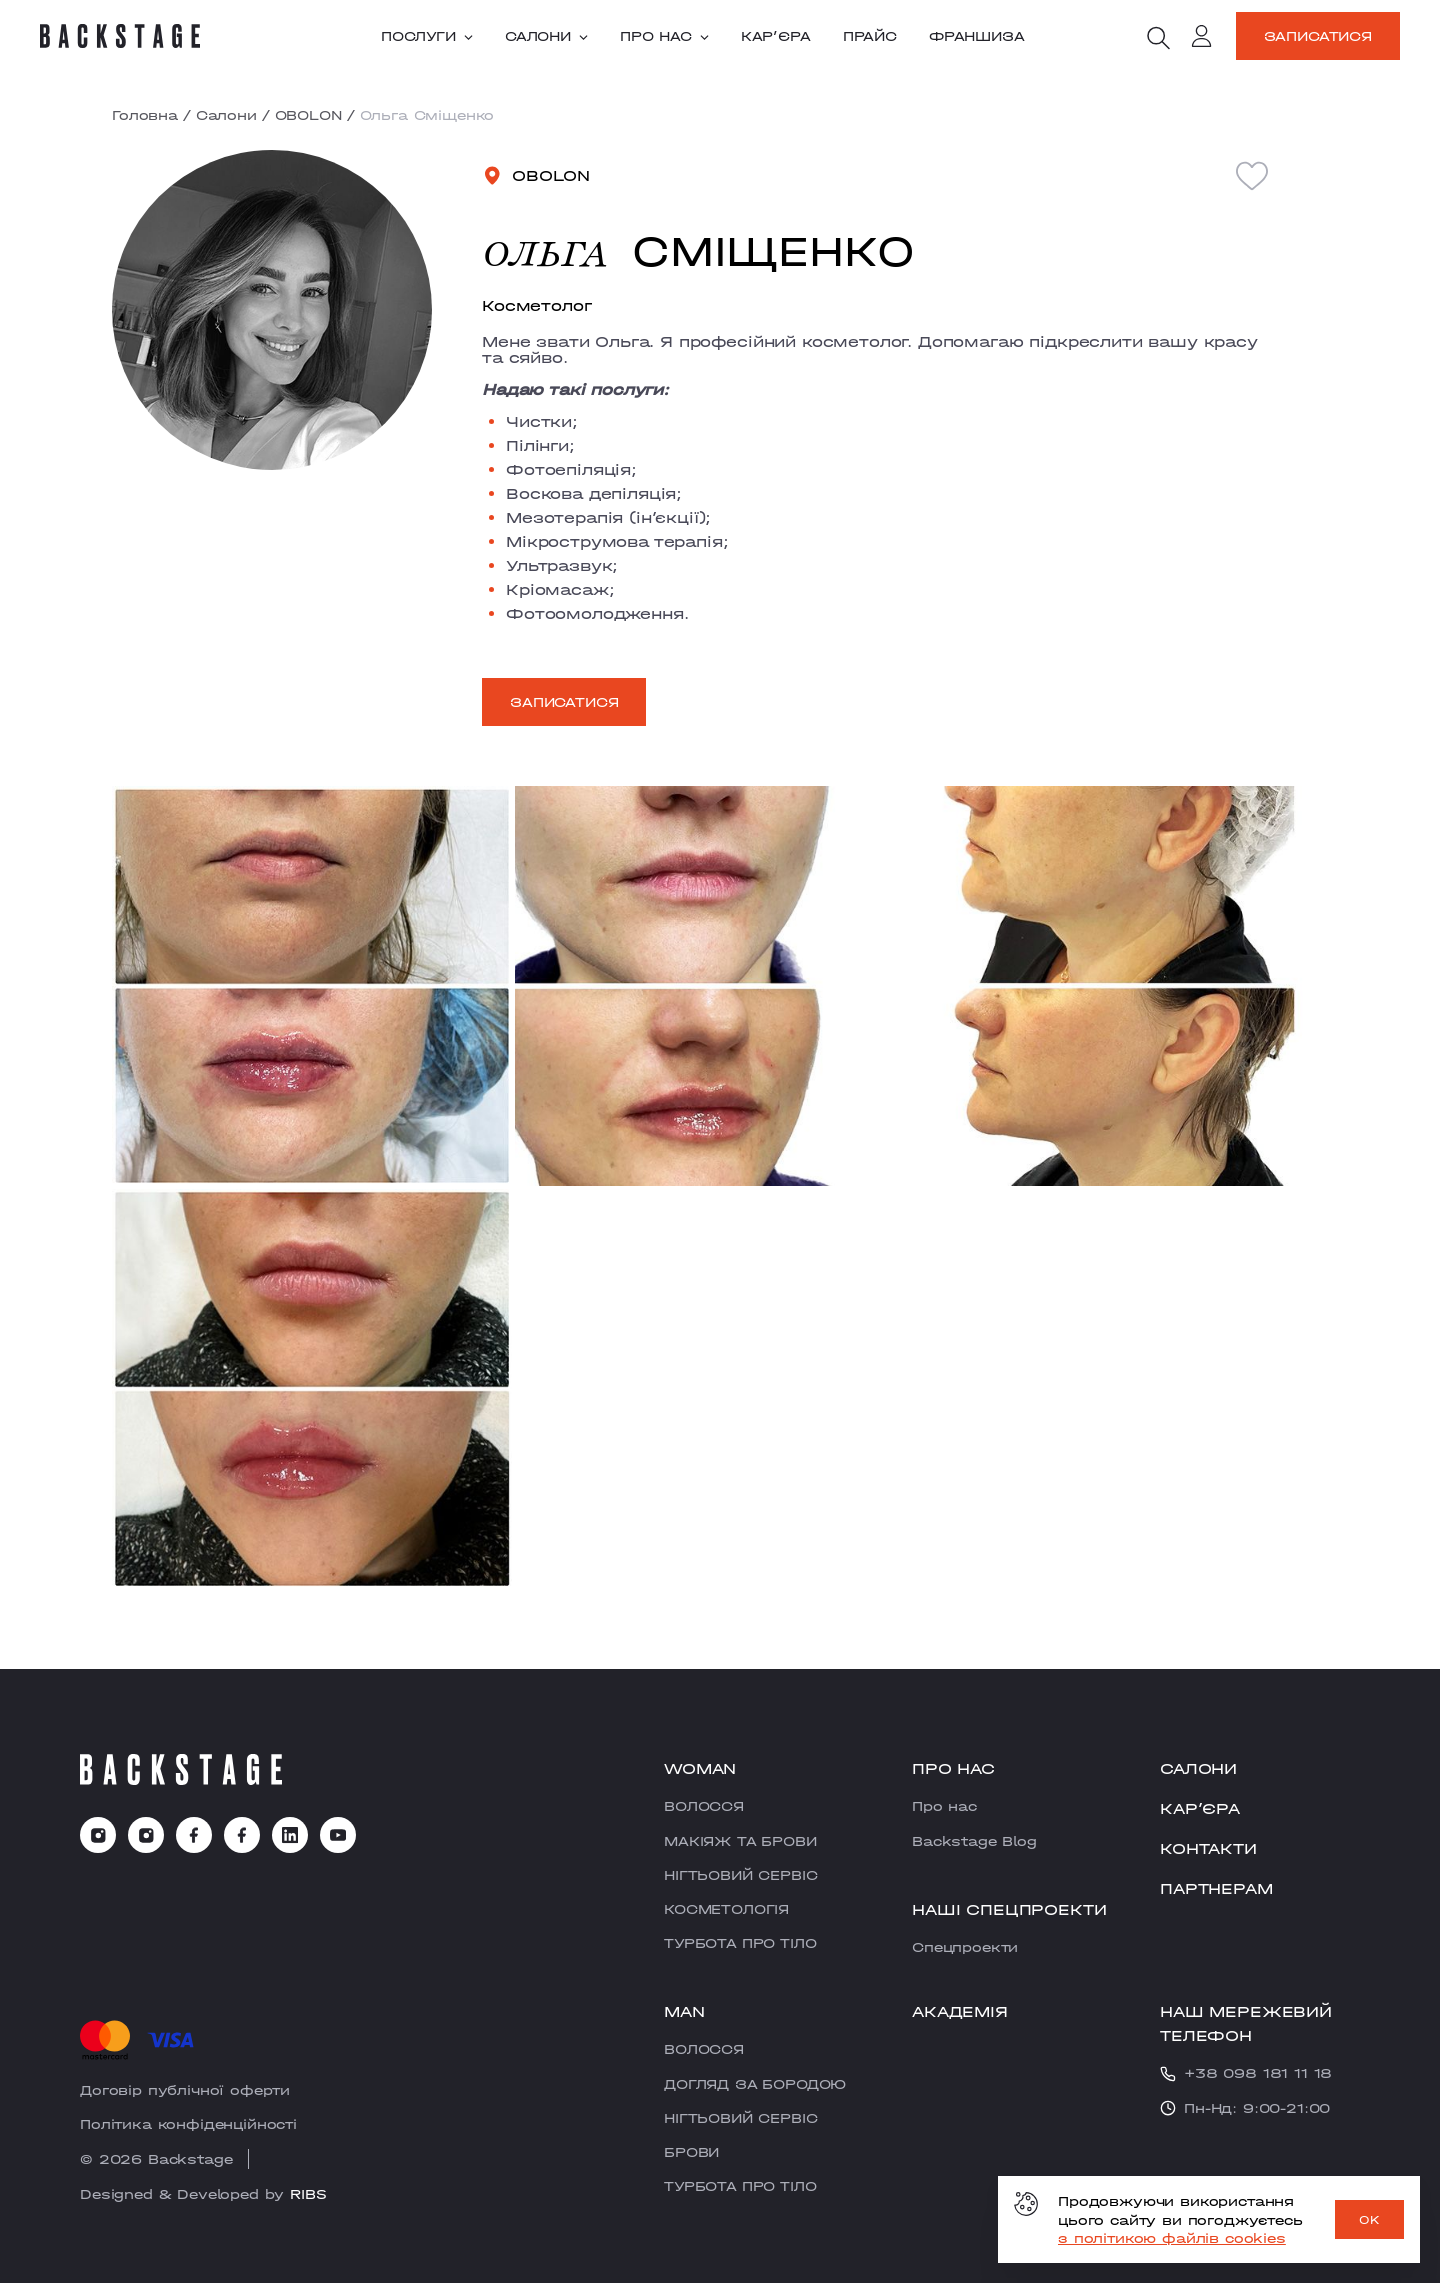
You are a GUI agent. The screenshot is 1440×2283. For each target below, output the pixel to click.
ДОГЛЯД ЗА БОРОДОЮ (755, 2084)
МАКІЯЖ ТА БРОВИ (740, 1841)
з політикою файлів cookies (1172, 2238)
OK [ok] (1369, 2220)
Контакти (1208, 1848)
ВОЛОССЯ (704, 1806)
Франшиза (977, 36)
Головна (145, 115)
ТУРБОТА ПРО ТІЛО (740, 1943)
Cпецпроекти (965, 1947)
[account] (1202, 39)
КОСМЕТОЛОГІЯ (726, 1909)
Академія (960, 2011)
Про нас (664, 36)
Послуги (427, 36)
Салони (546, 36)
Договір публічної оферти (185, 2090)
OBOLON (308, 115)
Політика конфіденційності (188, 2124)
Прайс (870, 36)
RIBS (308, 2194)
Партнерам (1216, 1888)
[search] (1158, 38)
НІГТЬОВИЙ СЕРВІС (740, 1875)
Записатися (1318, 36)
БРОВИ (691, 2152)
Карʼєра (776, 36)
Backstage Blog (974, 1841)
